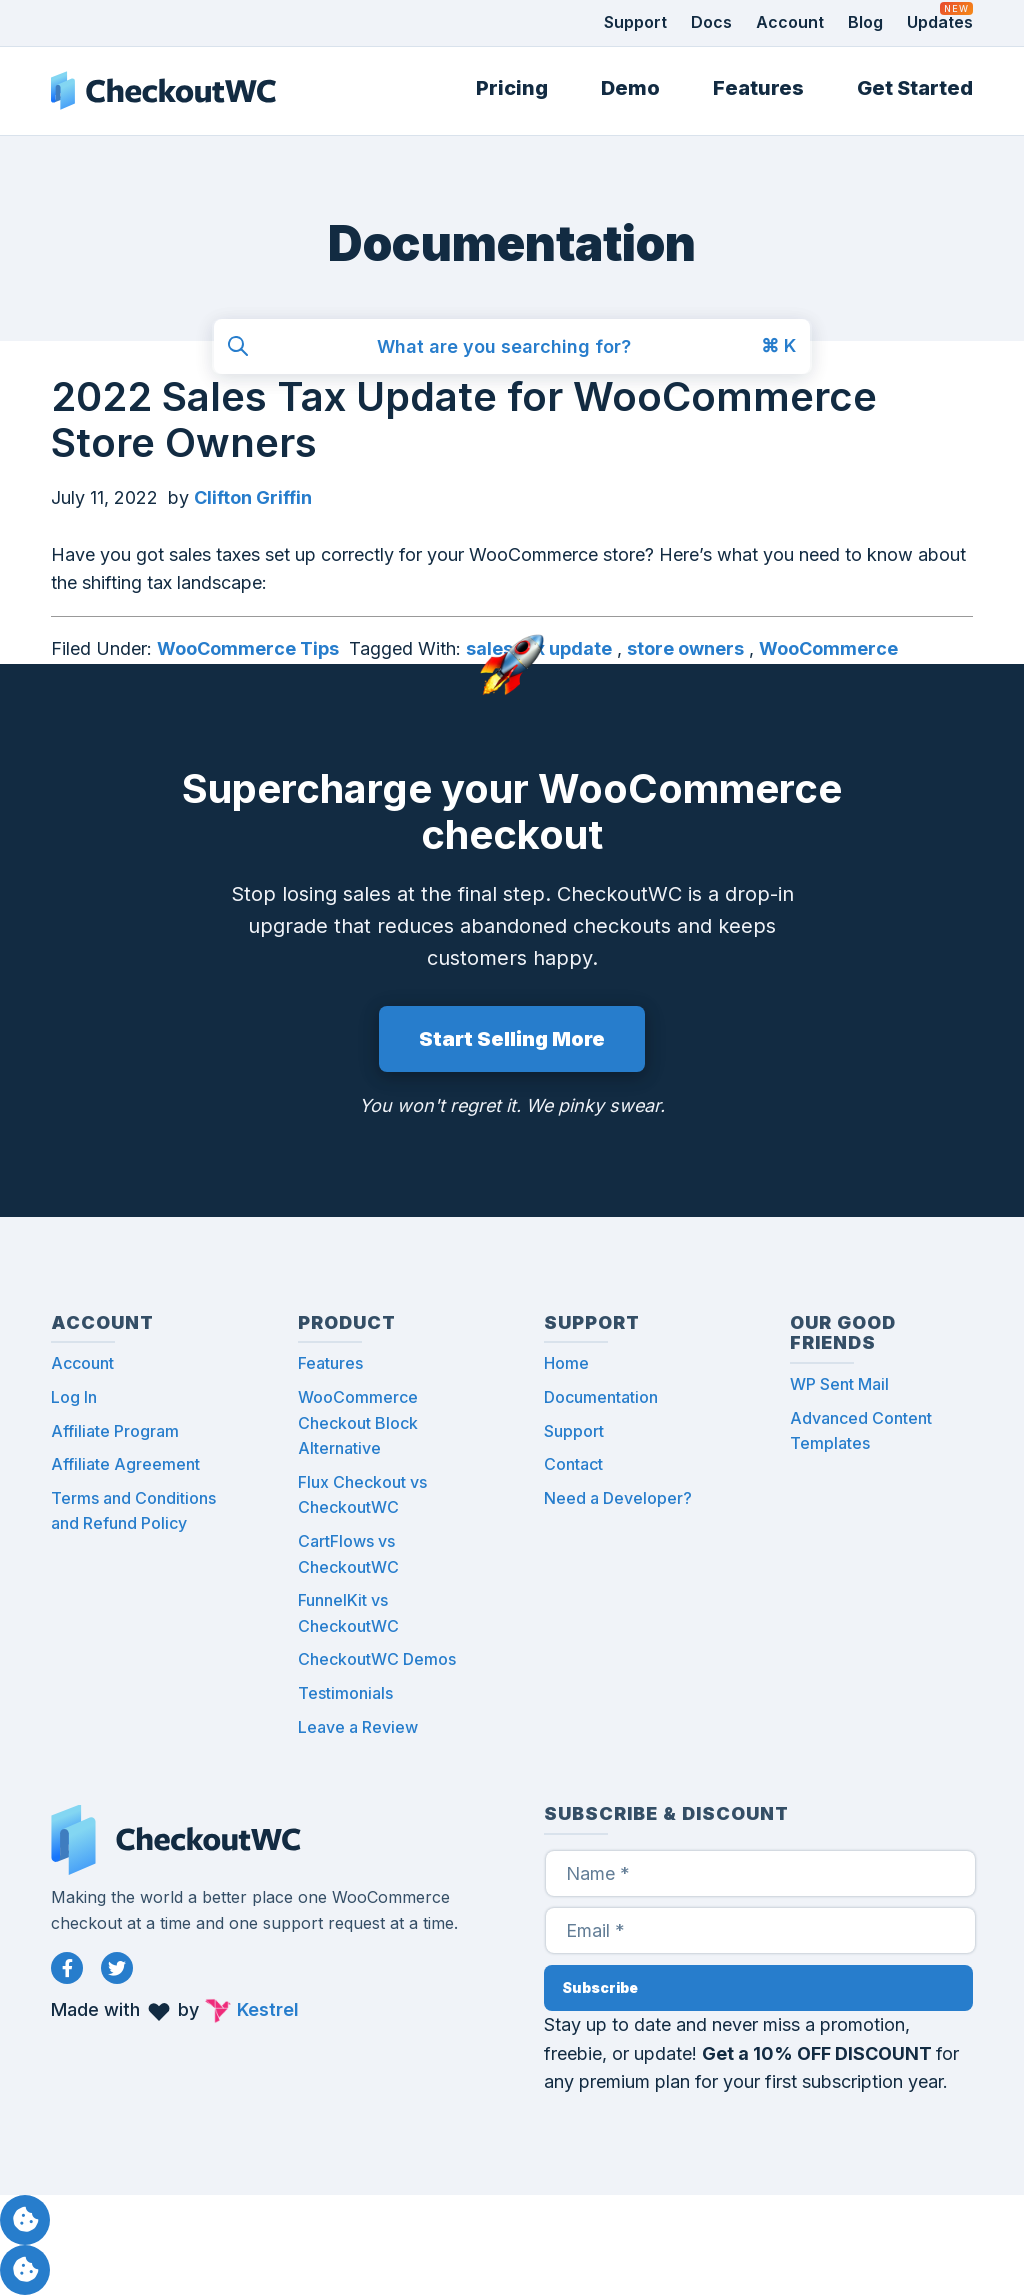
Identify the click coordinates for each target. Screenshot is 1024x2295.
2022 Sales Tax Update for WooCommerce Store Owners (464, 419)
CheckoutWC (163, 91)
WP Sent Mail (839, 1384)
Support (635, 22)
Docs (711, 22)
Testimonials (345, 1693)
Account (790, 22)
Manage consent (25, 2220)
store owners (685, 648)
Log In (74, 1397)
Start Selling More (512, 1039)
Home (566, 1363)
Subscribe (600, 1987)
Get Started (915, 88)
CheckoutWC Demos (377, 1659)
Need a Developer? (618, 1498)
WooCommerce (828, 648)
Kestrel (268, 2009)
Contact (573, 1464)
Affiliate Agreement (125, 1464)
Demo (630, 88)
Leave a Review (358, 1727)
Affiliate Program (115, 1431)
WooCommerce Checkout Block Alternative (358, 1422)
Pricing (512, 88)
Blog (865, 22)
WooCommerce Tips (248, 648)
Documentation (601, 1397)
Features (758, 88)
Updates (940, 22)
